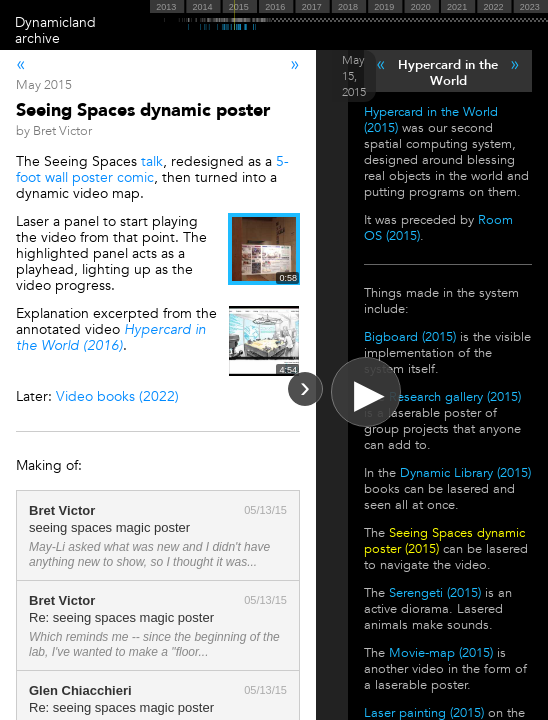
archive (37, 38)
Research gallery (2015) (455, 397)
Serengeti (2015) (435, 593)
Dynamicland (55, 22)
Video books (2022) (117, 396)
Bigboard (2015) (410, 337)
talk (152, 161)
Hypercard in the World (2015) (431, 120)
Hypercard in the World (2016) (111, 337)
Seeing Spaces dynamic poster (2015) (444, 541)
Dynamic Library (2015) (465, 473)
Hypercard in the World (448, 73)
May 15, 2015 (354, 76)
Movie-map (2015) (441, 653)
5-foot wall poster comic (152, 169)
